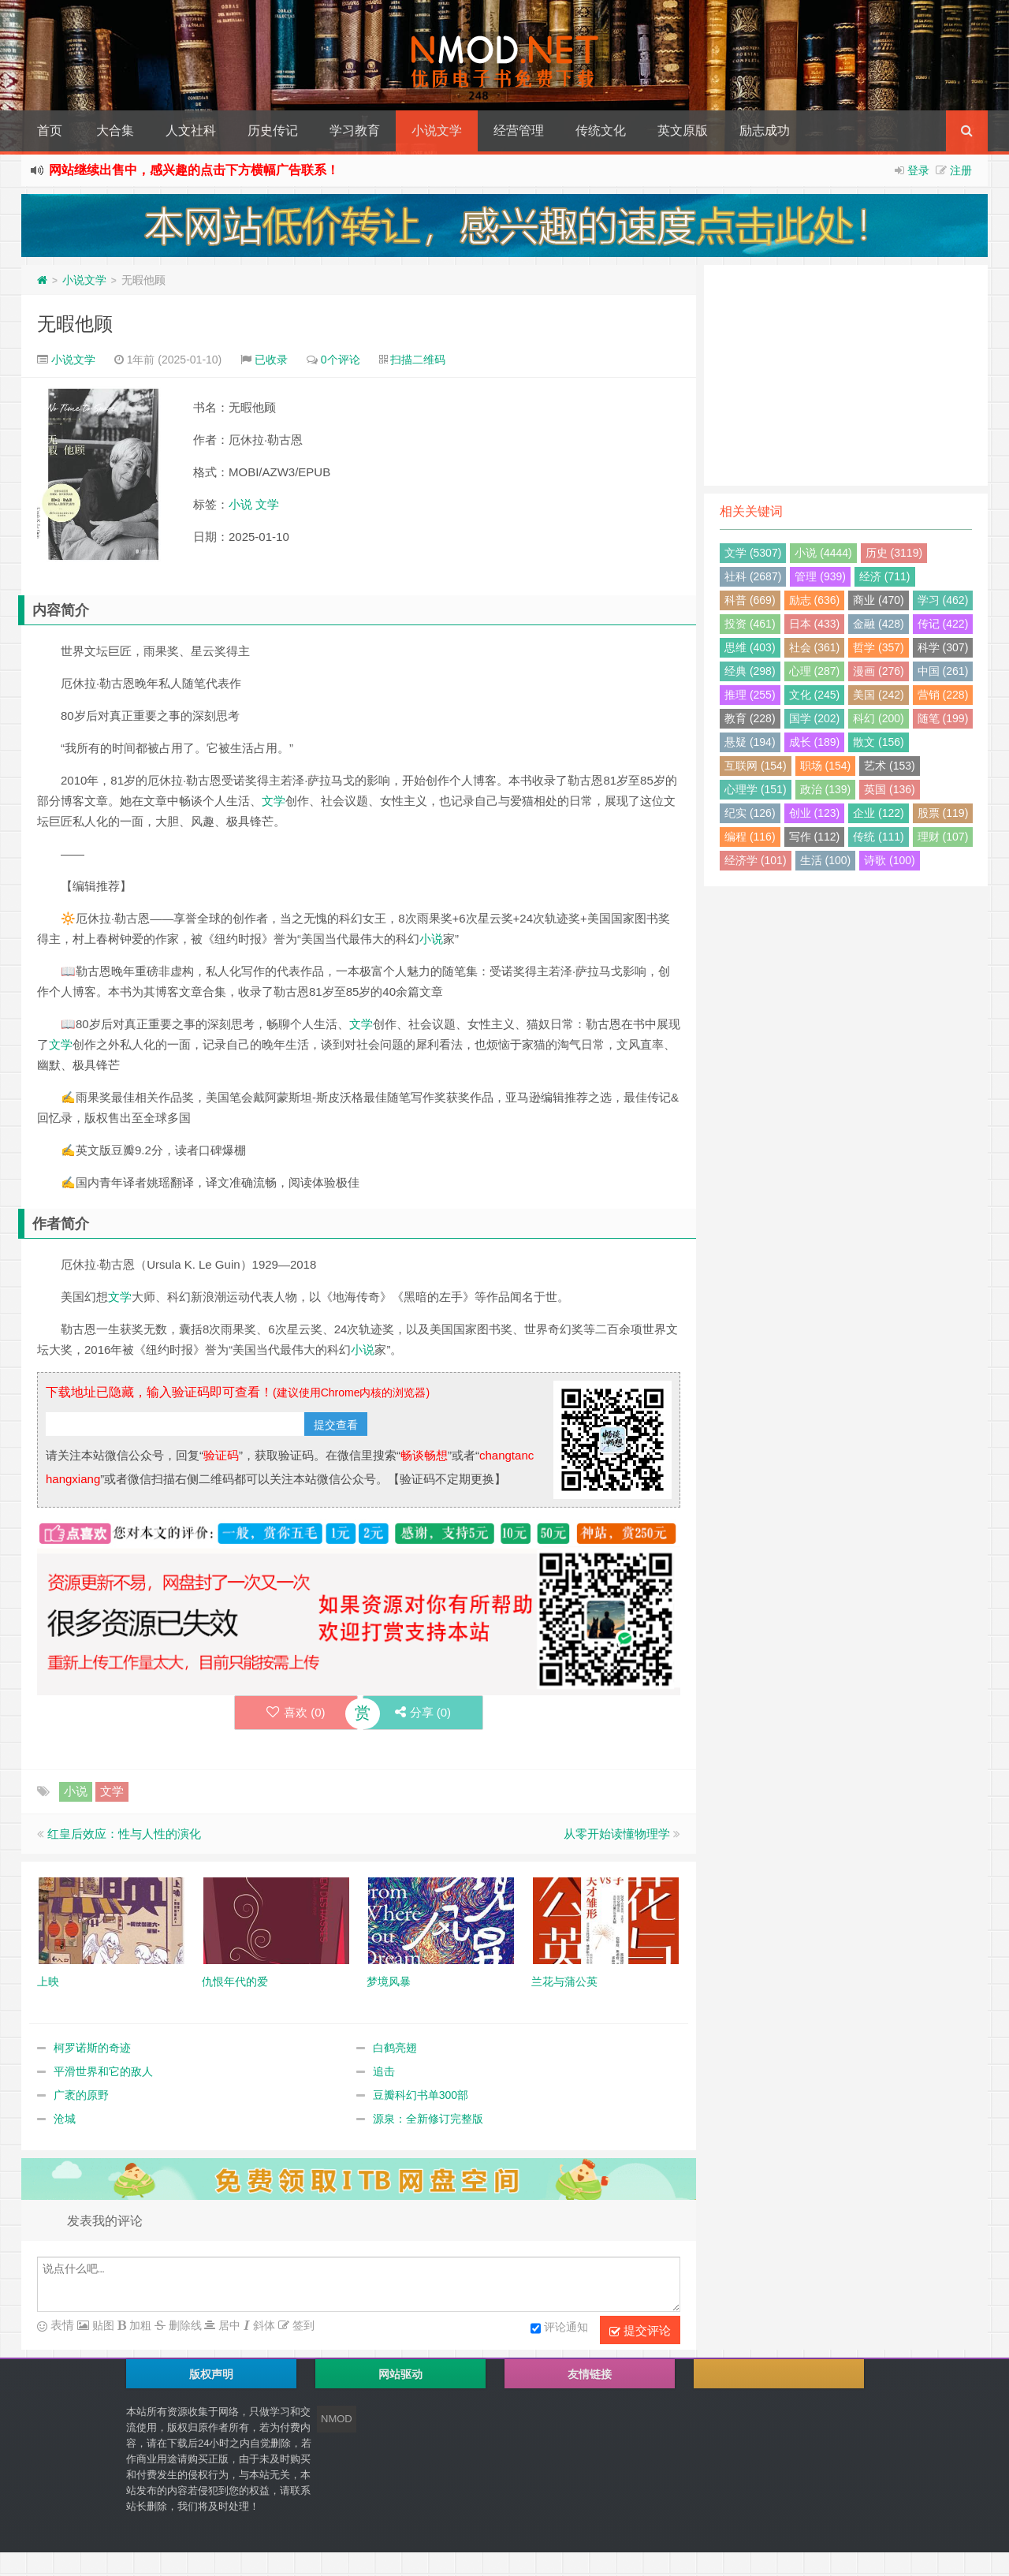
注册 (961, 170)
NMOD (336, 2419)
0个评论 (340, 359)
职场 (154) (825, 765)
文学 (267, 504)
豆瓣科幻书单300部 (420, 2095)
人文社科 (191, 130)
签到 (302, 2325)
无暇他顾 (75, 323)
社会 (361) (814, 647)
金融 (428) (878, 623)
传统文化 (600, 130)
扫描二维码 (417, 359)
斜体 (262, 2325)
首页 (49, 130)
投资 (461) (750, 623)
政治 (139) (825, 789)
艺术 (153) (889, 765)
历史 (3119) (894, 552)
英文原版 (682, 130)
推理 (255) (750, 694)
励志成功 (764, 130)
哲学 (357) (878, 647)
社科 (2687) (752, 576)
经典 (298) (750, 671)
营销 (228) (943, 694)
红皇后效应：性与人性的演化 (124, 1833)
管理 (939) (820, 576)
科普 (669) (750, 600)
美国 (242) (878, 694)
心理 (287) (814, 671)
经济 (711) (884, 576)
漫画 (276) (878, 671)
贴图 (101, 2325)
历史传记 (273, 130)
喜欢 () (296, 1712)
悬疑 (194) (750, 742)
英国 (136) (889, 789)
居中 (227, 2325)
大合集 (115, 130)
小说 (240, 504)
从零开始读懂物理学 (617, 1833)
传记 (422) (943, 623)
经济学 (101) (755, 860)
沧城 (65, 2118)
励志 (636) (814, 600)
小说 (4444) (823, 552)
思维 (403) (750, 647)
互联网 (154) (755, 765)
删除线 (184, 2325)
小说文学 (436, 130)
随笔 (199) (943, 718)
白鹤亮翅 (395, 2047)
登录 (918, 170)
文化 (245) (814, 694)
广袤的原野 (81, 2095)
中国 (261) (943, 671)
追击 (384, 2071)
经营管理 (518, 130)
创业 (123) (814, 813)
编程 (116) (750, 836)
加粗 (138, 2325)
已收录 (271, 359)
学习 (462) (943, 600)
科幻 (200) (878, 718)
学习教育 (355, 130)
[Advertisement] (846, 375)
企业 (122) (878, 813)
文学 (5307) (752, 552)
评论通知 (559, 2328)
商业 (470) (878, 600)
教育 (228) (750, 718)
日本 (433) (814, 623)
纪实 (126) (750, 813)
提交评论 (640, 2331)
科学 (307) (943, 647)
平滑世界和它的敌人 (103, 2071)
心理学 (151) (755, 789)
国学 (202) (814, 718)
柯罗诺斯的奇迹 (92, 2047)
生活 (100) (825, 860)
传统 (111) (878, 836)
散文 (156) (878, 742)
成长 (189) (814, 742)
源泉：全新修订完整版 (428, 2118)
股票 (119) (943, 813)
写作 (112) (814, 836)
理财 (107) (943, 836)
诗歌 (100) (889, 860)
